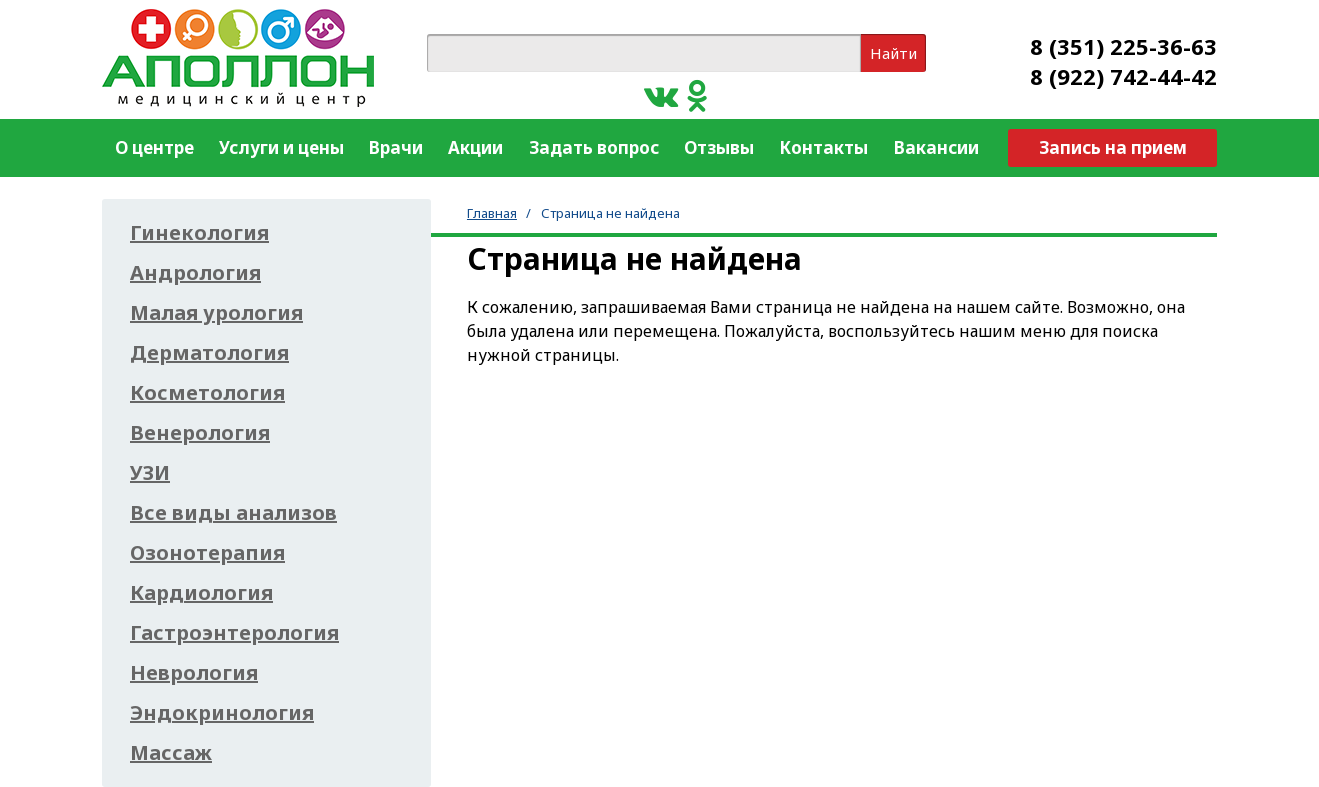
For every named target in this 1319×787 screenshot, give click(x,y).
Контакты (823, 147)
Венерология (200, 433)
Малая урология (216, 313)
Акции (475, 147)
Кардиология (201, 593)
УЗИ (150, 473)
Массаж (171, 753)
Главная (492, 213)
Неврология (194, 673)
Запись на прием (1113, 147)
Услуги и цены (281, 147)
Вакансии (936, 147)
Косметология (207, 393)
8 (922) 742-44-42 (1123, 76)
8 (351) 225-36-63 (1123, 46)
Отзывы (719, 147)
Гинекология (199, 233)
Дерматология (209, 353)
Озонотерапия (207, 553)
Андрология (195, 273)
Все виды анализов (233, 513)
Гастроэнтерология (234, 633)
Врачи (396, 147)
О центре (154, 147)
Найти (893, 53)
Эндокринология (222, 713)
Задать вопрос (594, 147)
